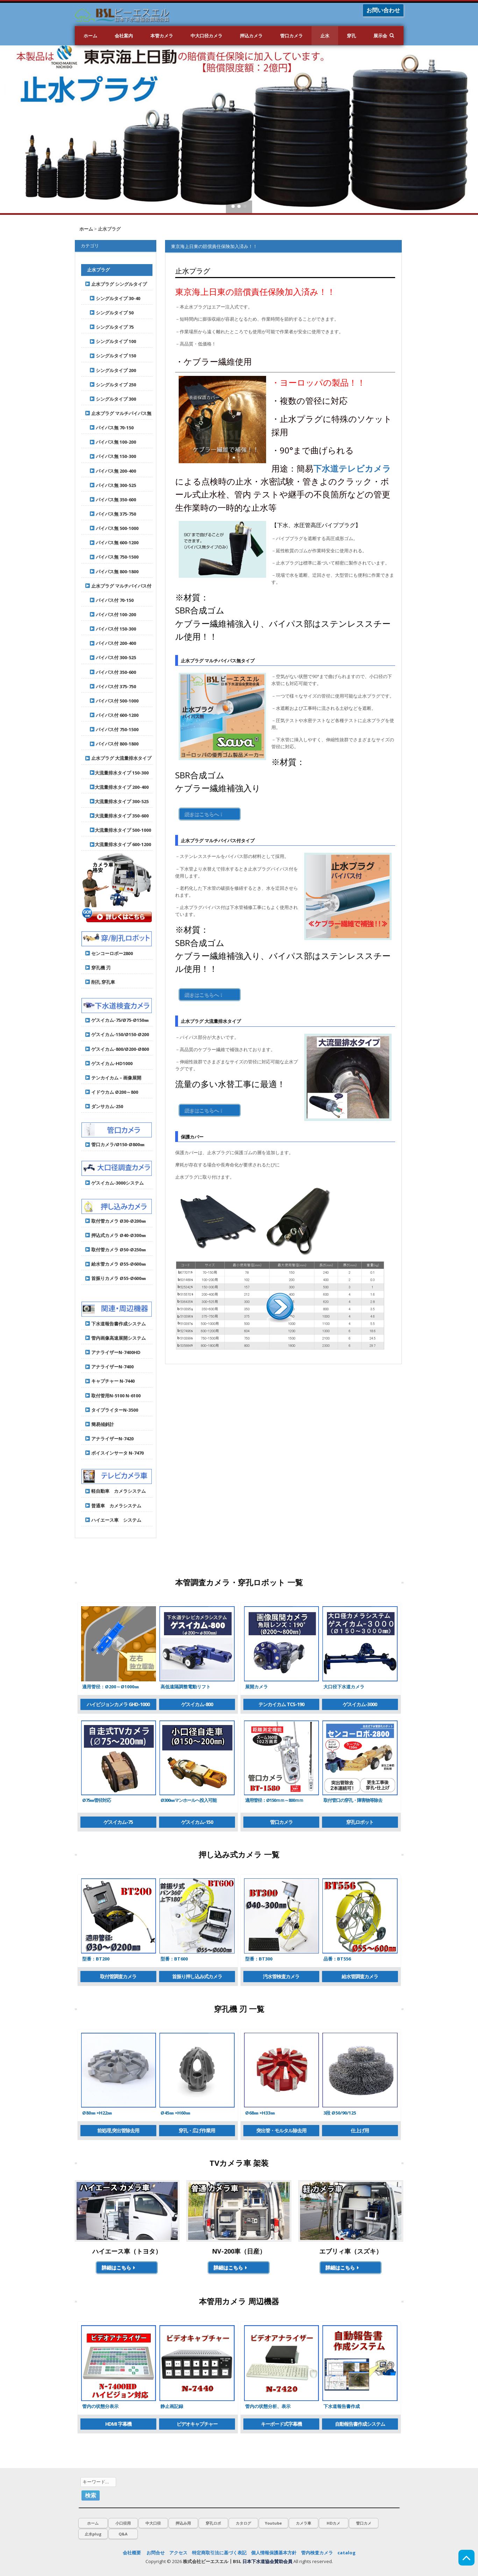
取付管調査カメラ (118, 1976)
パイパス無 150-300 (110, 456)
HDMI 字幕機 (118, 2424)
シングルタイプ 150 (110, 355)
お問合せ (156, 2552)
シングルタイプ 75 (109, 327)
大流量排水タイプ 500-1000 (118, 830)
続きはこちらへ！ (204, 813)
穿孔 (351, 35)
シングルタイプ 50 (109, 313)
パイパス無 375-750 (110, 514)
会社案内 (124, 35)
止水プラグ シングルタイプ (116, 284)
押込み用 (183, 2523)
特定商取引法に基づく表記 (219, 2552)
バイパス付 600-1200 (112, 715)
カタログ (243, 2523)
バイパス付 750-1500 (112, 729)
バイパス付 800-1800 (112, 744)
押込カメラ (251, 35)
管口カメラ (291, 35)
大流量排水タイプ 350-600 (117, 816)
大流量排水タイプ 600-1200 (118, 844)
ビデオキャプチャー (197, 2424)
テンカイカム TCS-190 (281, 1704)
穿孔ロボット (359, 1822)
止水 (324, 35)
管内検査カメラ (317, 2552)
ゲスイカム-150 (197, 1822)
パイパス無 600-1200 (112, 542)
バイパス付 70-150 (109, 600)
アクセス (178, 2552)
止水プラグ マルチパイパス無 (118, 413)
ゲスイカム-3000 (360, 1704)
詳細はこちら (119, 2267)
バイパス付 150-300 (110, 629)
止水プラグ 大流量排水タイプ (118, 758)
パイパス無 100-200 (110, 442)
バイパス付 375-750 (110, 686)
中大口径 (153, 2523)
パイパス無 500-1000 (112, 528)
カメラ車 (303, 2523)
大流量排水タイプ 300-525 (117, 801)
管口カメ (363, 2523)
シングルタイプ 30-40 (113, 298)
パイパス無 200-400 (110, 471)
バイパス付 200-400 (110, 643)
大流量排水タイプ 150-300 (117, 773)
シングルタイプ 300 (110, 399)
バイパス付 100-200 (110, 614)
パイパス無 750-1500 (112, 557)
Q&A (123, 2534)
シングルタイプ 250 (110, 384)
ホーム (90, 35)
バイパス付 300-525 (110, 657)
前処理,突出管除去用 (118, 2130)
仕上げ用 (360, 2130)
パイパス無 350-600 (110, 499)
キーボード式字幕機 (281, 2424)
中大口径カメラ (206, 35)
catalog (346, 2552)
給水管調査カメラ (360, 1976)
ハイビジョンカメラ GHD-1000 (118, 1704)
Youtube (273, 2523)
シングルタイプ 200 (110, 370)
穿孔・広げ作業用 (197, 2130)
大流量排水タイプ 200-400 (117, 787)
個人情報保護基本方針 (274, 2552)
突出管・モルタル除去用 (281, 2130)
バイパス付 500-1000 (112, 701)
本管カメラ (161, 35)
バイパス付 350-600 (110, 672)
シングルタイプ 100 (110, 341)
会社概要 (132, 2552)
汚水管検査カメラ (281, 1976)
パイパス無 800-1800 (112, 571)
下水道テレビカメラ (352, 468)
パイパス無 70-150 (109, 427)
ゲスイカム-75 (118, 1822)
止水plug (93, 2534)
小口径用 (123, 2523)
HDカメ (333, 2523)
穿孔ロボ (213, 2523)
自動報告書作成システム (360, 2424)
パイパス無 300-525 (110, 485)
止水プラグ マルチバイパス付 (118, 586)
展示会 (380, 35)
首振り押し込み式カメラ (197, 1976)
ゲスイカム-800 (197, 1704)
